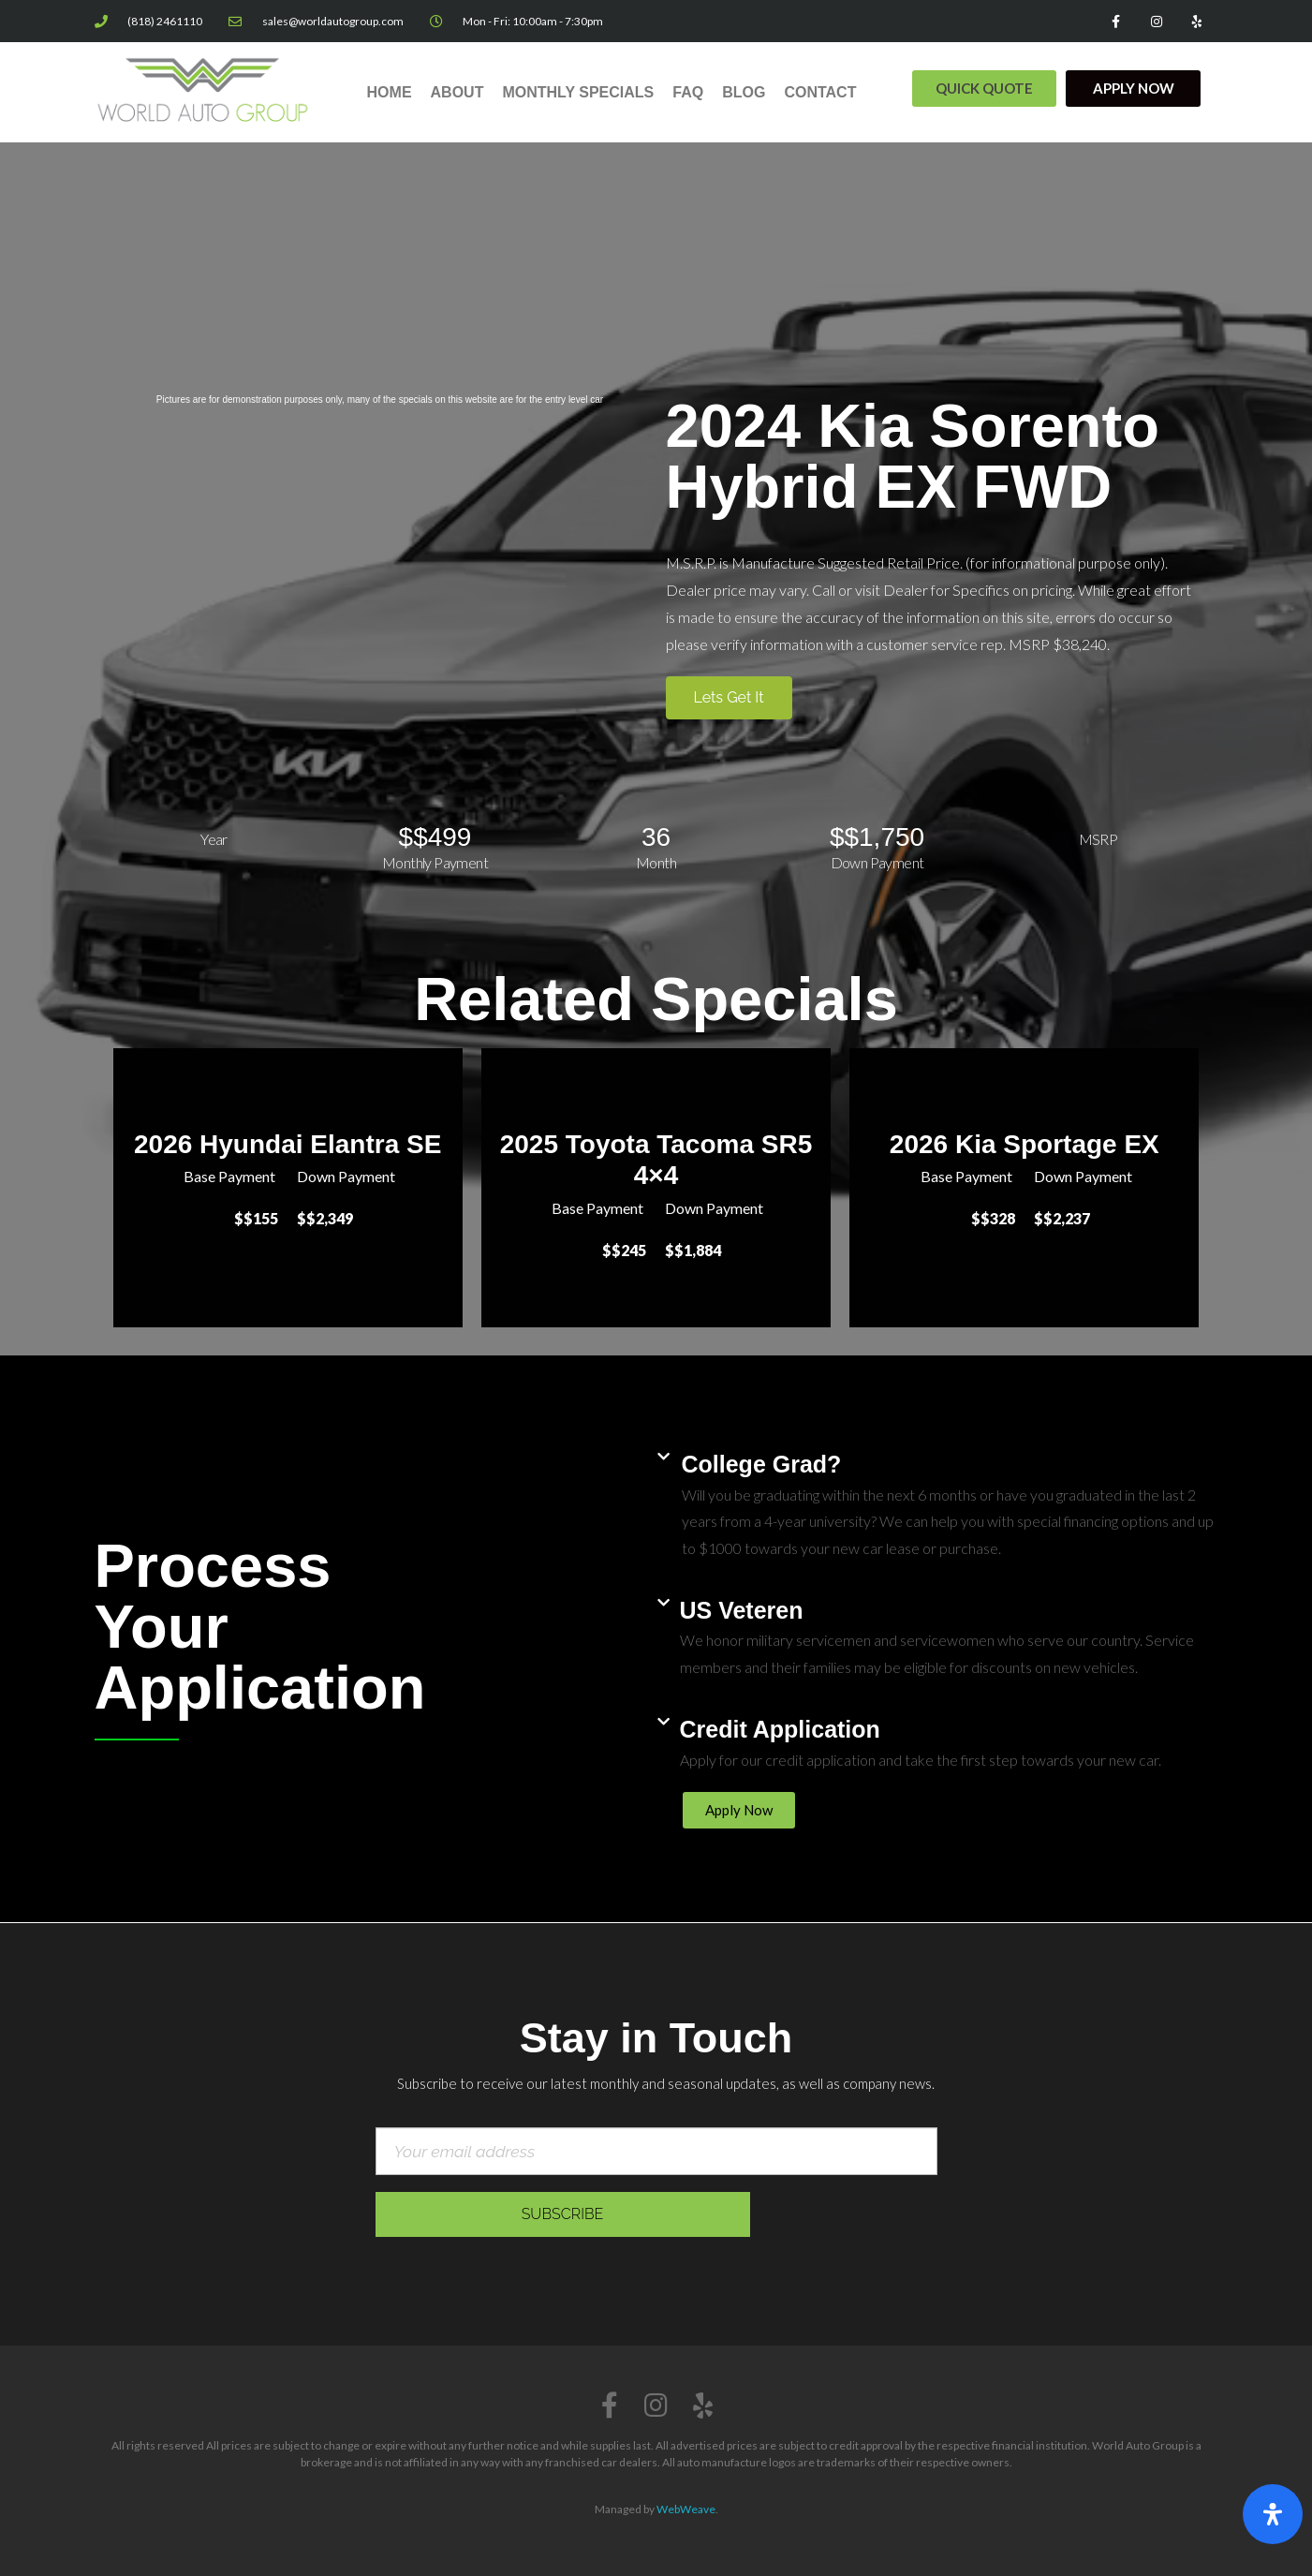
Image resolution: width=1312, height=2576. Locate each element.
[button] (984, 88)
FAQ (687, 92)
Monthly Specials (578, 92)
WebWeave (685, 2509)
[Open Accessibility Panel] (1273, 2514)
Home (389, 92)
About (457, 92)
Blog (743, 92)
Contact (820, 92)
